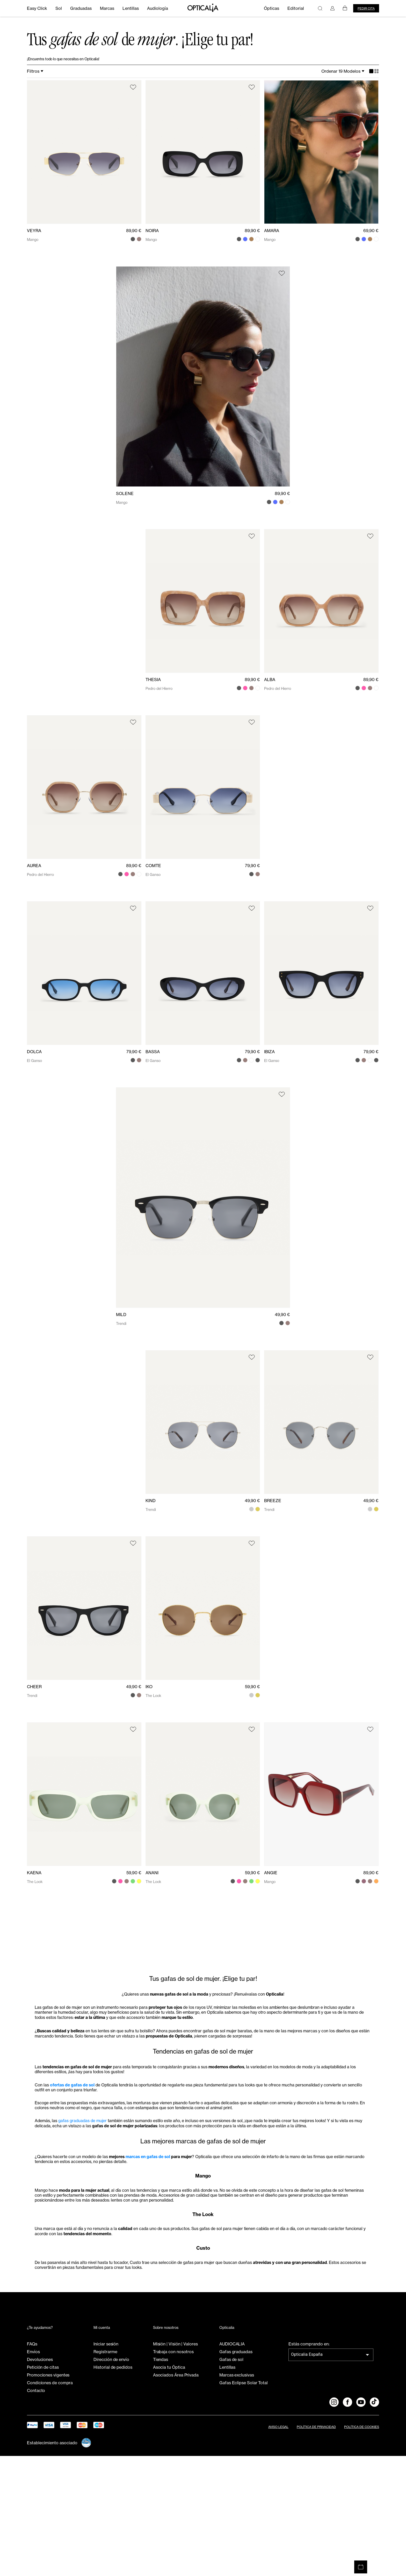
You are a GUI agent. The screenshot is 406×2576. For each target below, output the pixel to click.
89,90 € (133, 234)
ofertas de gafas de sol (82, 2132)
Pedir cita (366, 8)
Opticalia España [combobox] (307, 2474)
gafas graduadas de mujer (96, 2185)
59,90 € (252, 1690)
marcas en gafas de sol (180, 2237)
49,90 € (282, 1318)
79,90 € (252, 869)
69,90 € (371, 234)
